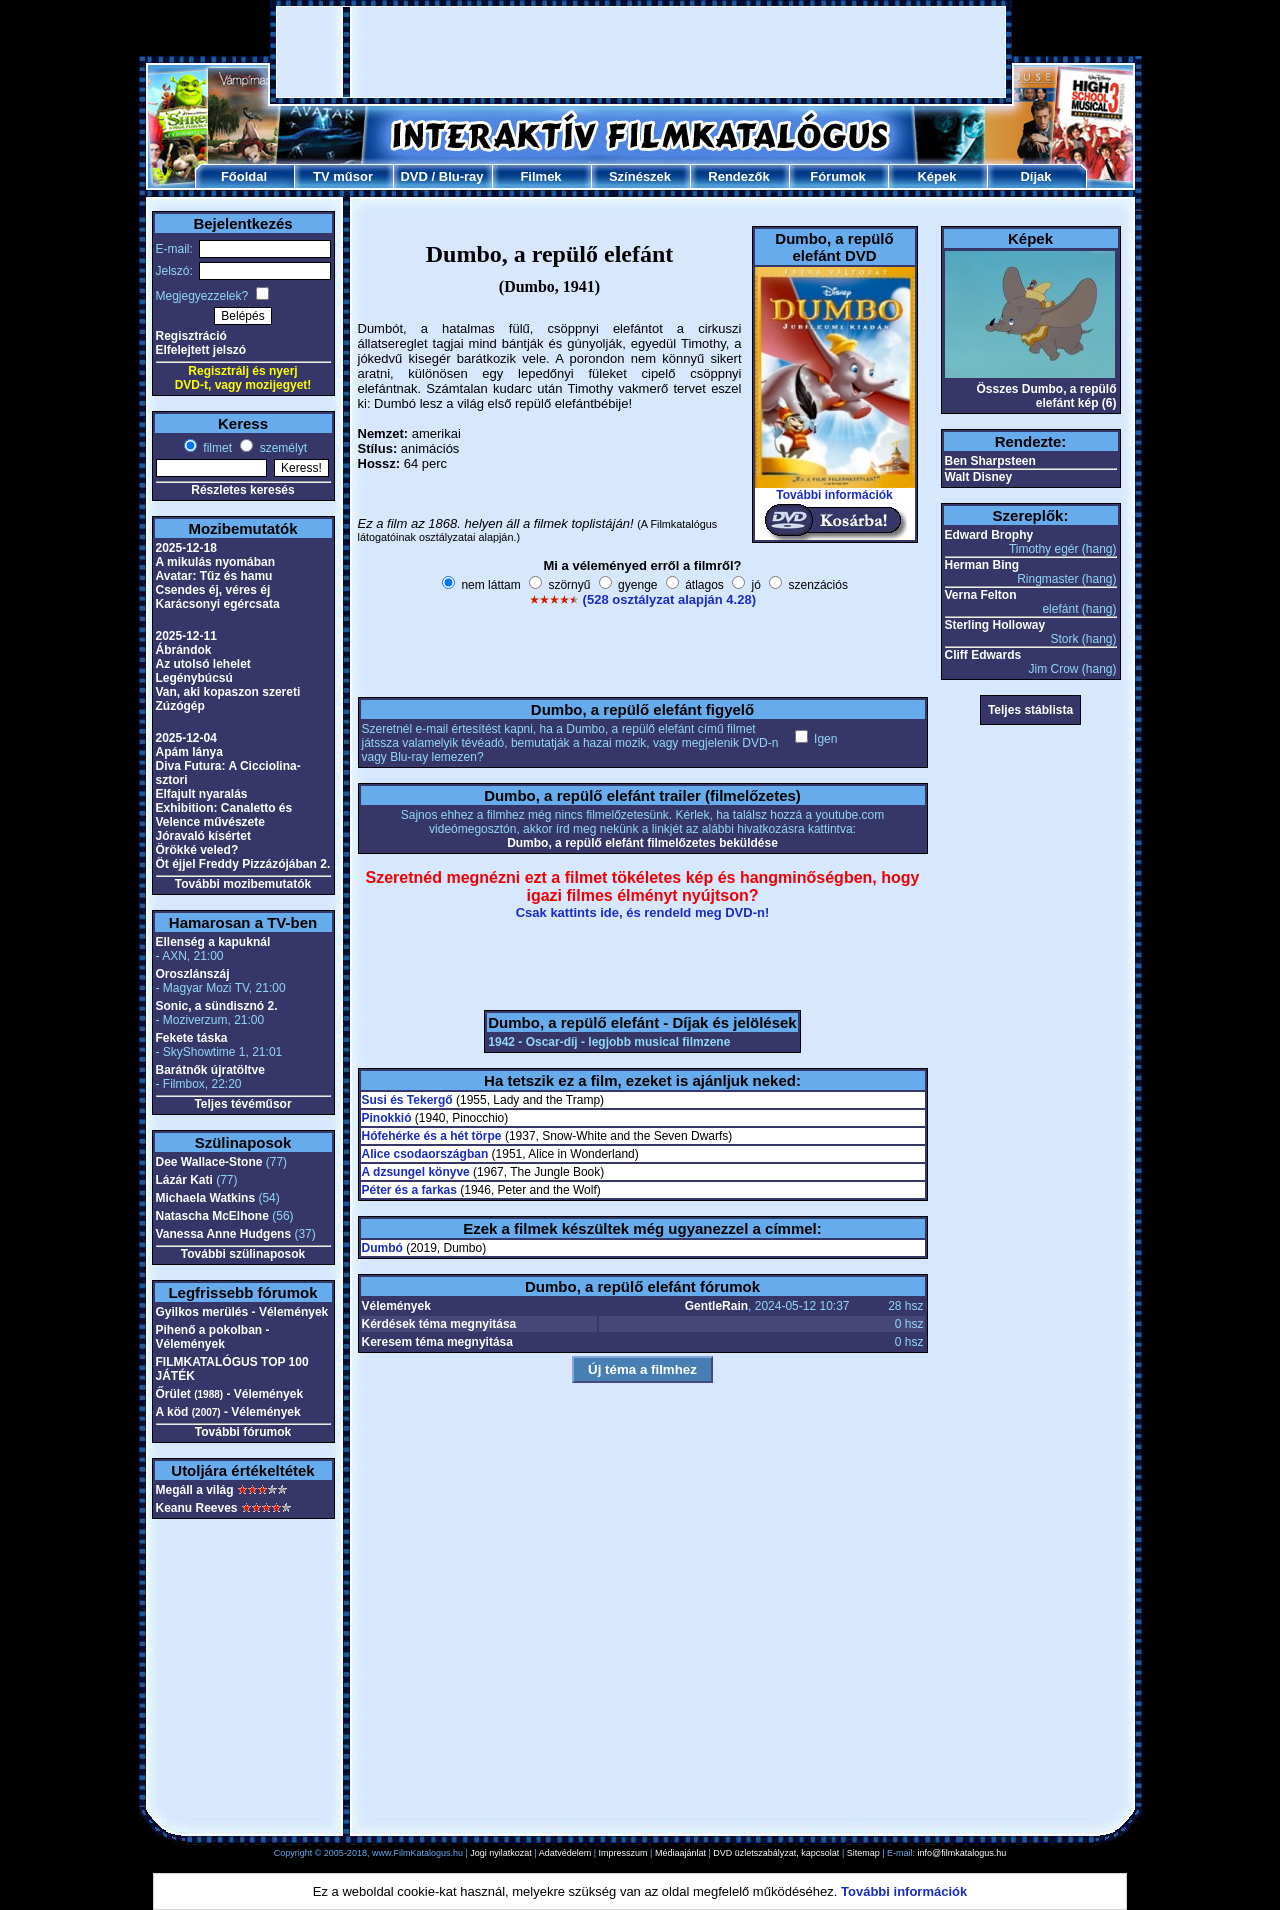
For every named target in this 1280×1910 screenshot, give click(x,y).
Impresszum (623, 1853)
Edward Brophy (989, 535)
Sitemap (863, 1853)
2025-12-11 (186, 636)
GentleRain (716, 1306)
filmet (216, 448)
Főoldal (244, 176)
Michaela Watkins (206, 1198)
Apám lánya (189, 752)
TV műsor (343, 176)
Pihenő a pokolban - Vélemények (213, 1337)
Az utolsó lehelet (203, 664)
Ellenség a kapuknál (213, 942)
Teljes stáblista (1030, 710)
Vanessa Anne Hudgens (224, 1234)
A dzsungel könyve (416, 1172)
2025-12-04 (186, 738)
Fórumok (838, 176)
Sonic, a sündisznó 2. (217, 1006)
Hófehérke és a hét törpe (432, 1136)
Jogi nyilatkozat (501, 1853)
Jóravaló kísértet (203, 836)
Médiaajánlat (680, 1853)
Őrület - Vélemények (230, 1394)
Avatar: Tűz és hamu (214, 576)
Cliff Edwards (983, 655)
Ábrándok (184, 650)
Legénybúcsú (194, 678)
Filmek (540, 176)
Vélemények (396, 1306)
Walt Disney (979, 477)
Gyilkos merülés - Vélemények (242, 1312)
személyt (281, 448)
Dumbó (382, 1248)
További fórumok (243, 1432)
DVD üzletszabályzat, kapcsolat (776, 1853)
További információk (834, 495)
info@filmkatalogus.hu (962, 1853)
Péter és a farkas (409, 1190)
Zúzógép (180, 706)
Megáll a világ (195, 1490)
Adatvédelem (565, 1853)
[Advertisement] (641, 52)
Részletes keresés (242, 490)
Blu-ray (461, 176)
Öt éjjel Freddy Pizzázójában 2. (243, 864)
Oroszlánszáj (193, 974)
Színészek (640, 176)
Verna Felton (981, 595)
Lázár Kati (184, 1180)
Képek (936, 176)
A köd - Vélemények (228, 1412)
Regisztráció (191, 336)
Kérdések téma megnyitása (439, 1324)
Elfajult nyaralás (202, 794)
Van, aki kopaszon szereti (228, 692)
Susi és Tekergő (407, 1100)
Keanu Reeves (197, 1508)
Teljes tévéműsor (242, 1104)
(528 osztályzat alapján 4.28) (669, 599)
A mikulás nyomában (216, 562)
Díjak (1035, 176)
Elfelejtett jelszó (201, 350)
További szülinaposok (243, 1254)
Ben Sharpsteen (990, 461)
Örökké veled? (197, 850)
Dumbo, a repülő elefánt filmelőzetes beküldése (642, 843)
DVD (413, 176)
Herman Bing (982, 565)
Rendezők (738, 176)
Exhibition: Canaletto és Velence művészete (224, 815)
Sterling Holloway (995, 625)
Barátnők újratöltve (210, 1070)
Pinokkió (387, 1118)
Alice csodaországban (425, 1154)
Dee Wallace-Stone (209, 1162)
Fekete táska (192, 1038)
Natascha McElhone (212, 1216)
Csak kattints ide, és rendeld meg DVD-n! (643, 912)
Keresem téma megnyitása (437, 1342)
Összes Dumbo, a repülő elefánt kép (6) (1046, 396)
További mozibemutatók (243, 884)
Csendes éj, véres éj (213, 590)
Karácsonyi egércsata (218, 604)
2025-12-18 (186, 548)
